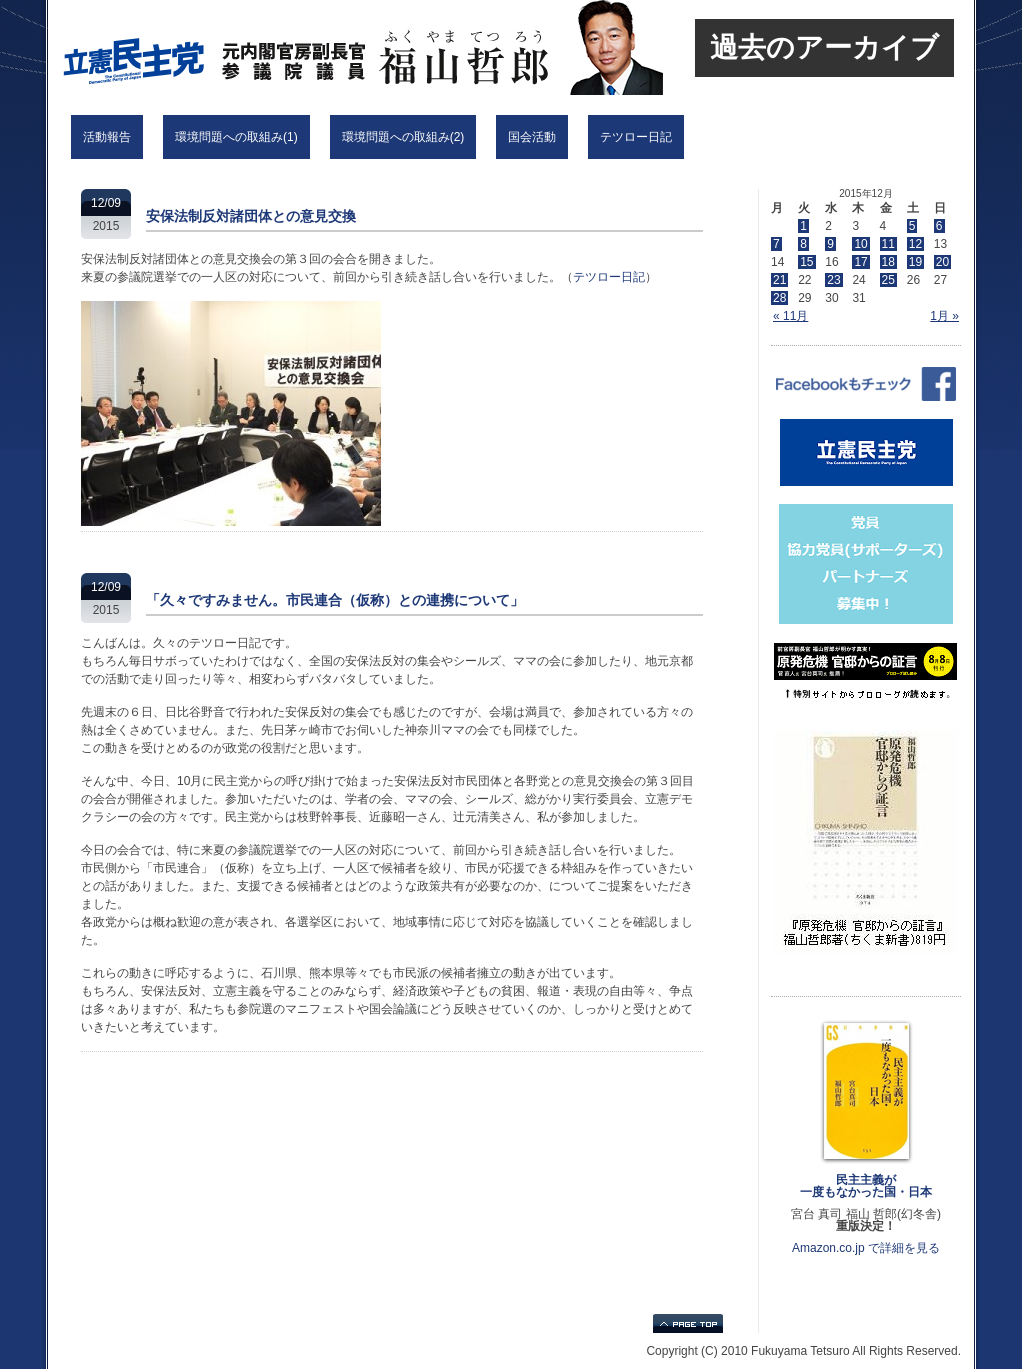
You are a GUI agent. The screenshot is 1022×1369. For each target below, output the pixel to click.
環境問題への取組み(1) (236, 137)
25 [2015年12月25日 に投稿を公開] (888, 280)
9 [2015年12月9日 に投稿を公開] (830, 244)
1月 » (944, 316)
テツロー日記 (636, 137)
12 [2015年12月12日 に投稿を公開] (915, 244)
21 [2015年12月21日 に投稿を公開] (779, 280)
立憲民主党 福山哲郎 (313, 47)
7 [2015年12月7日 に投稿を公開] (776, 244)
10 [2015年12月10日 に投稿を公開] (860, 244)
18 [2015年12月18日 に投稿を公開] (888, 262)
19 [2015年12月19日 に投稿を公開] (915, 262)
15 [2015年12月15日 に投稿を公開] (806, 262)
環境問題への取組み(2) (403, 137)
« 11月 (790, 316)
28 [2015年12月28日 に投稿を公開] (779, 298)
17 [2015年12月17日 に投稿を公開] (860, 262)
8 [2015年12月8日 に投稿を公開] (803, 244)
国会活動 (532, 137)
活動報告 (107, 137)
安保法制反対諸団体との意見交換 (251, 216)
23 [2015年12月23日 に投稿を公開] (833, 280)
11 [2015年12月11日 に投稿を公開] (888, 244)
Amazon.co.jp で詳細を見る (866, 1248)
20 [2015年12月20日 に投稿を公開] (942, 262)
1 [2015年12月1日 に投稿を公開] (803, 226)
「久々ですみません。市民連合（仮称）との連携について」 (335, 600)
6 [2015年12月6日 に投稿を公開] (939, 226)
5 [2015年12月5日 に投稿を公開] (912, 226)
